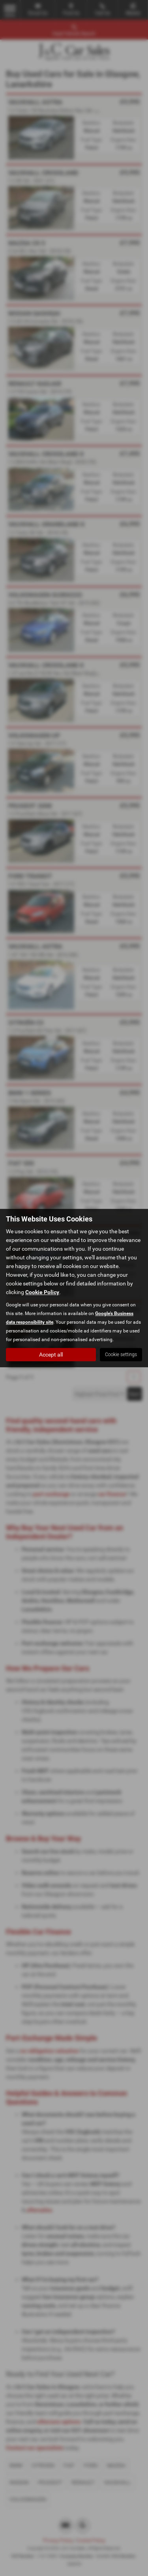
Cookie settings (121, 1354)
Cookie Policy (42, 1292)
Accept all (51, 1354)
